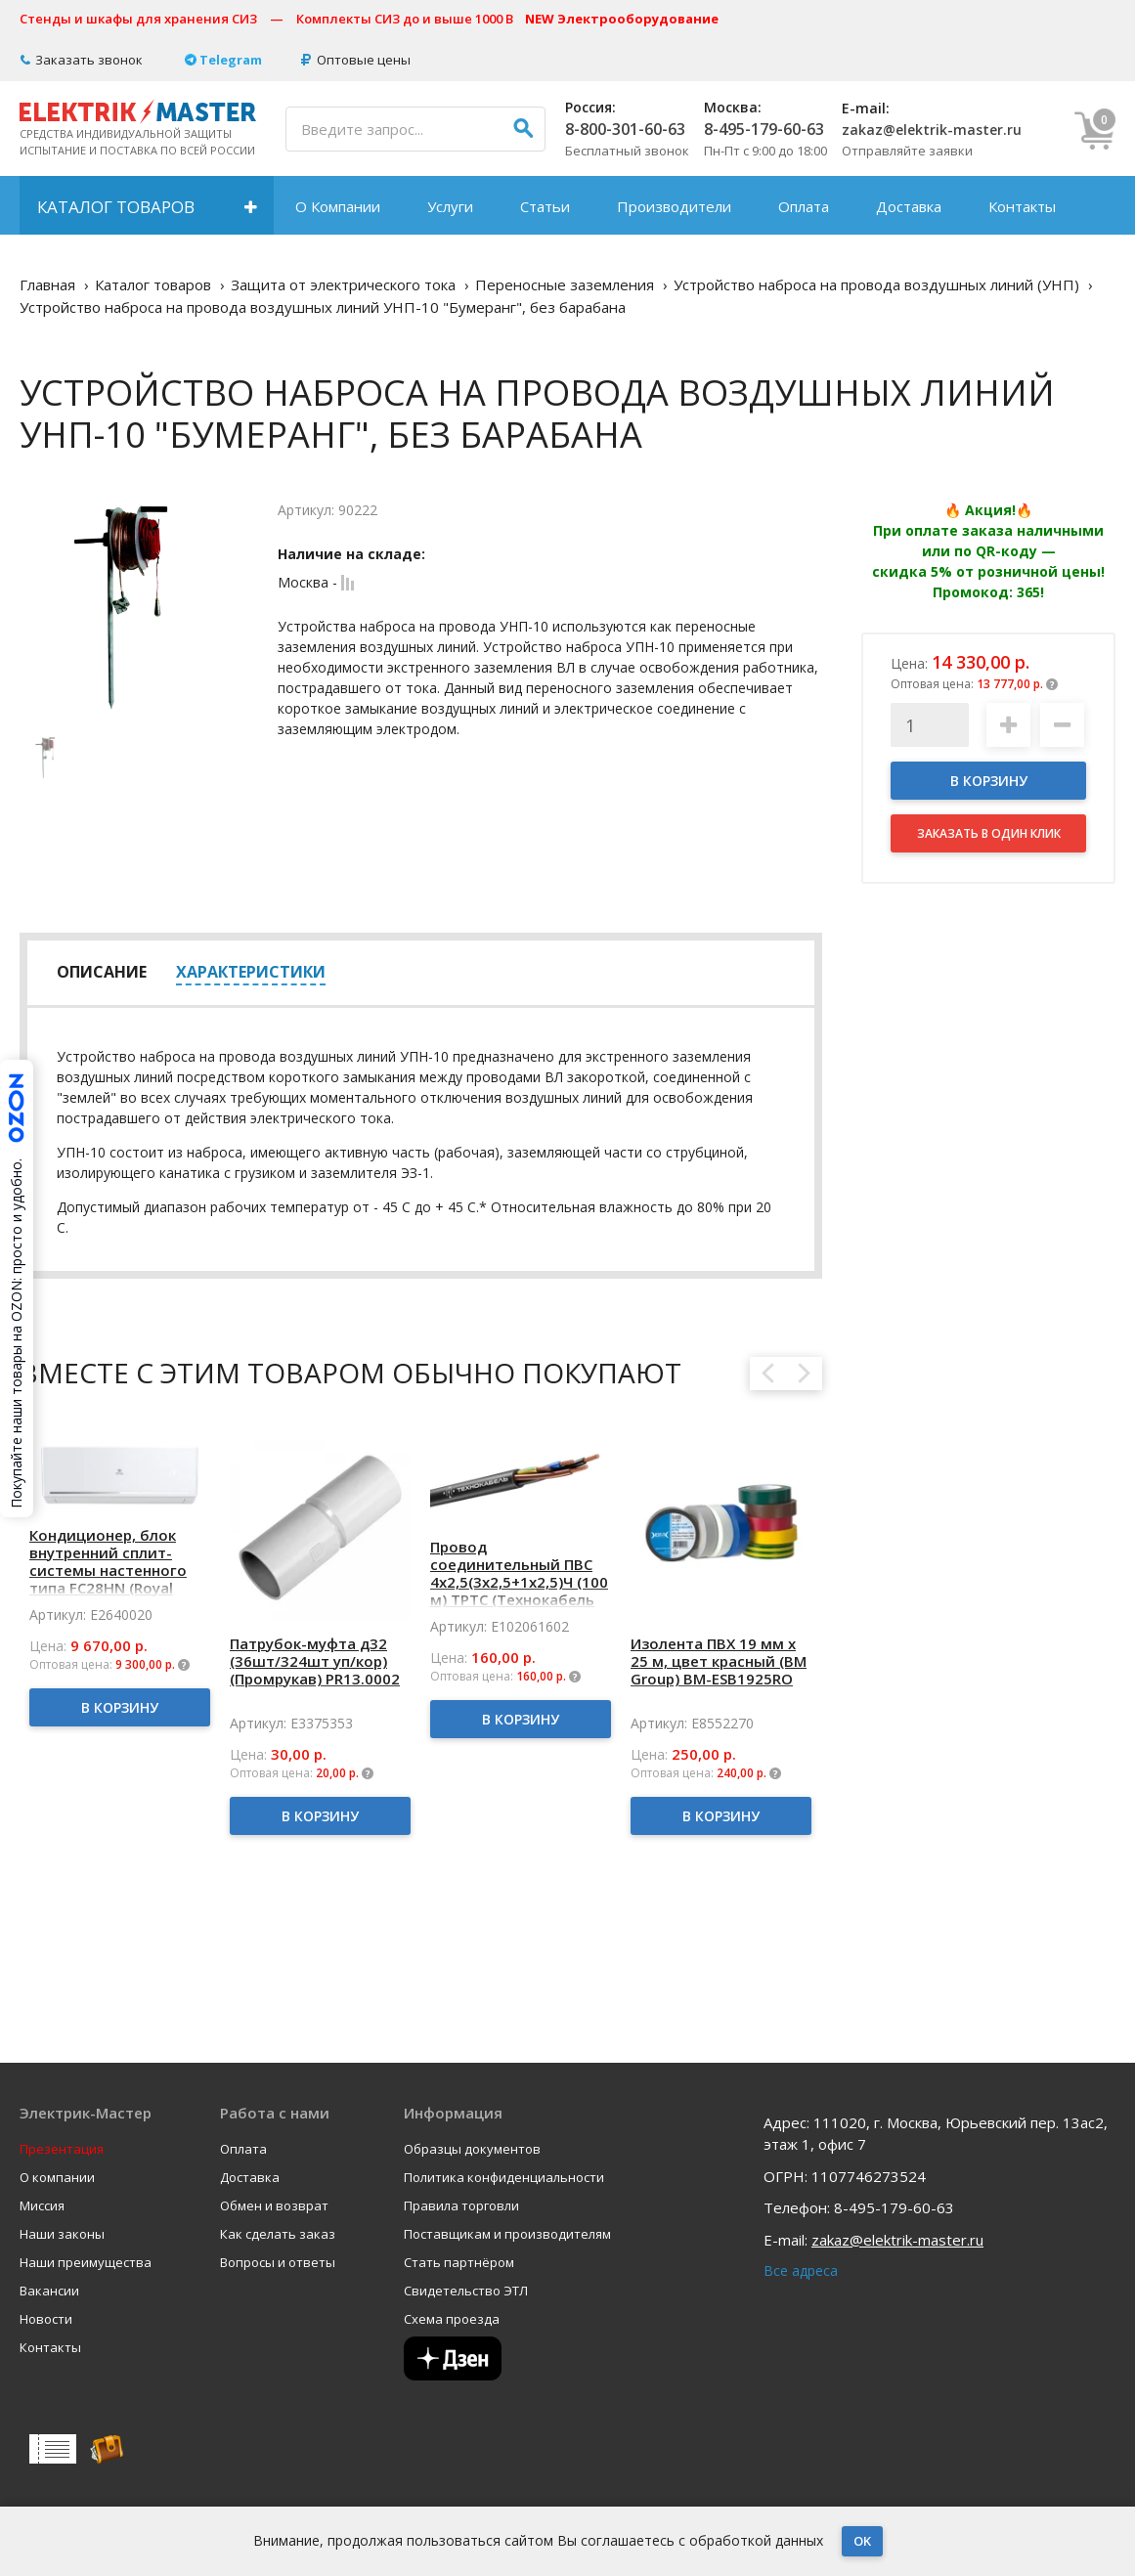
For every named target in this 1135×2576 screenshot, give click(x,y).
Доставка (908, 206)
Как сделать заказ (277, 2234)
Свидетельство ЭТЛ (466, 2291)
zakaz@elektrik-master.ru (932, 129)
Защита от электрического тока (343, 284)
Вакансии (49, 2291)
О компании (57, 2177)
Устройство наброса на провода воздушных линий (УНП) (876, 284)
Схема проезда (452, 2319)
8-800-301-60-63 (625, 129)
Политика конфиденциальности (504, 2177)
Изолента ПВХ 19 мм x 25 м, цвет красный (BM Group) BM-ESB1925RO (719, 1661)
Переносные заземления (564, 284)
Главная (47, 284)
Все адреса (801, 2270)
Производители (674, 206)
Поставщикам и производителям (507, 2234)
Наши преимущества (86, 2262)
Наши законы (62, 2234)
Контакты (1022, 206)
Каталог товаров (116, 207)
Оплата (803, 206)
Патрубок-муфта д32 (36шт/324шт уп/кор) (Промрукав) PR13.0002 (315, 1661)
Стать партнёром (459, 2262)
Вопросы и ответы (277, 2262)
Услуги (450, 206)
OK (862, 2541)
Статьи (545, 206)
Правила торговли (461, 2206)
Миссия (42, 2206)
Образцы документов (472, 2149)
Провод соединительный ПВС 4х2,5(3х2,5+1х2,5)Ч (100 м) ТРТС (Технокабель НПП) (519, 1582)
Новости (46, 2319)
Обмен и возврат (274, 2206)
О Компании (337, 206)
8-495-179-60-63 (764, 129)
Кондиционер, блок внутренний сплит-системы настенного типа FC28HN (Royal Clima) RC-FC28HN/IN (108, 1570)
